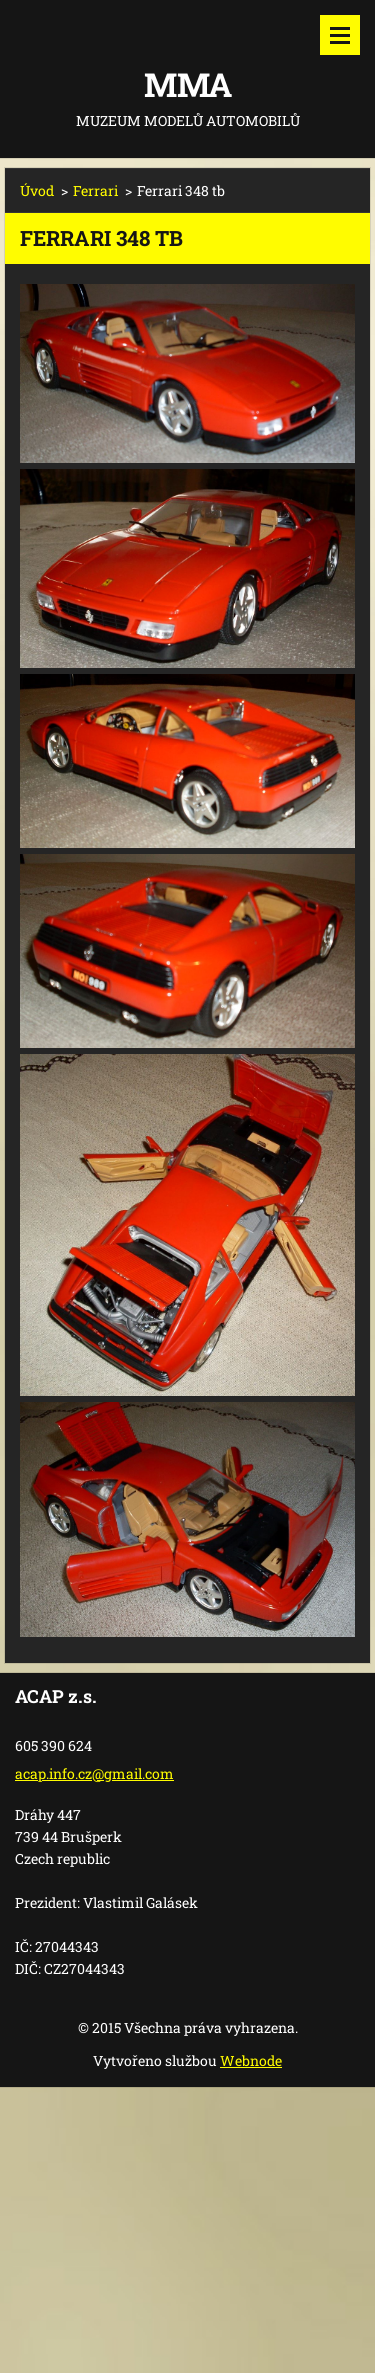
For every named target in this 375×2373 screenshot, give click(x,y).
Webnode (251, 2060)
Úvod (37, 190)
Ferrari (95, 190)
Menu (340, 35)
